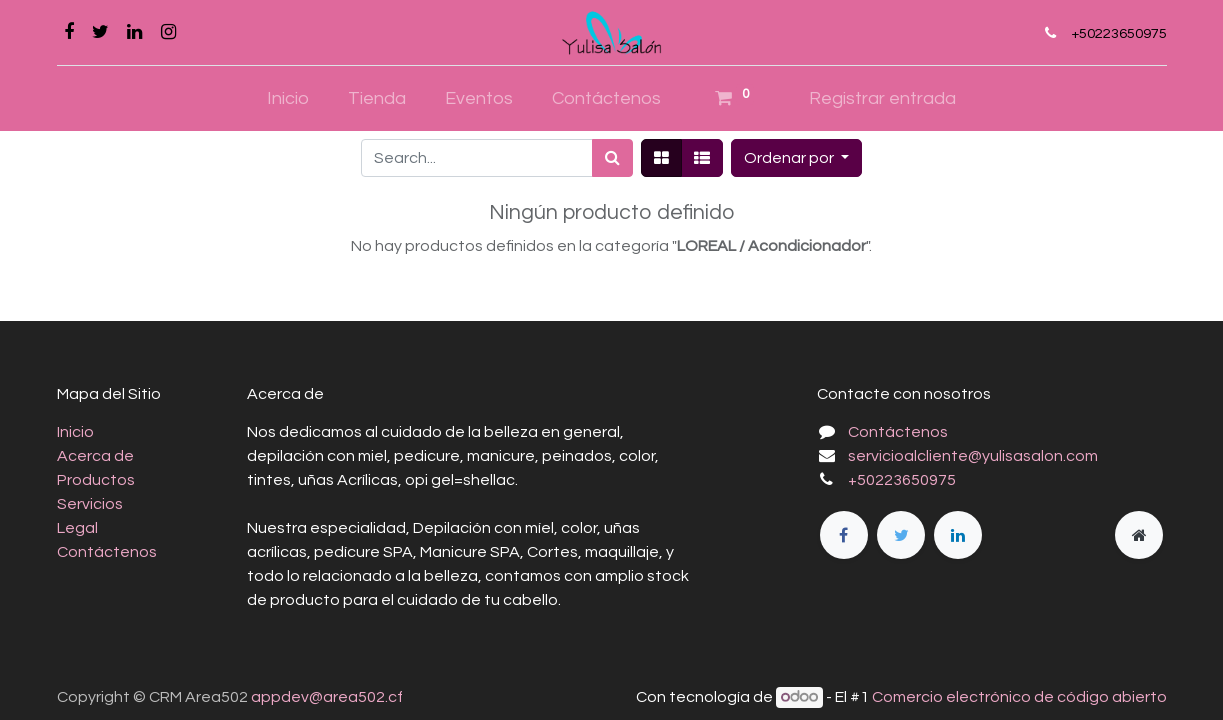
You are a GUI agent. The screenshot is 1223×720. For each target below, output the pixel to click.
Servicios (90, 504)
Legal (77, 528)
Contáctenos (107, 552)
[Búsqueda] (612, 158)
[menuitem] (288, 98)
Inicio (75, 432)
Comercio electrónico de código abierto (1019, 697)
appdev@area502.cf (327, 697)
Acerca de (95, 456)
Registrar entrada (882, 98)
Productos (96, 480)
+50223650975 (1119, 33)
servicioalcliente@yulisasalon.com (973, 456)
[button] (796, 158)
